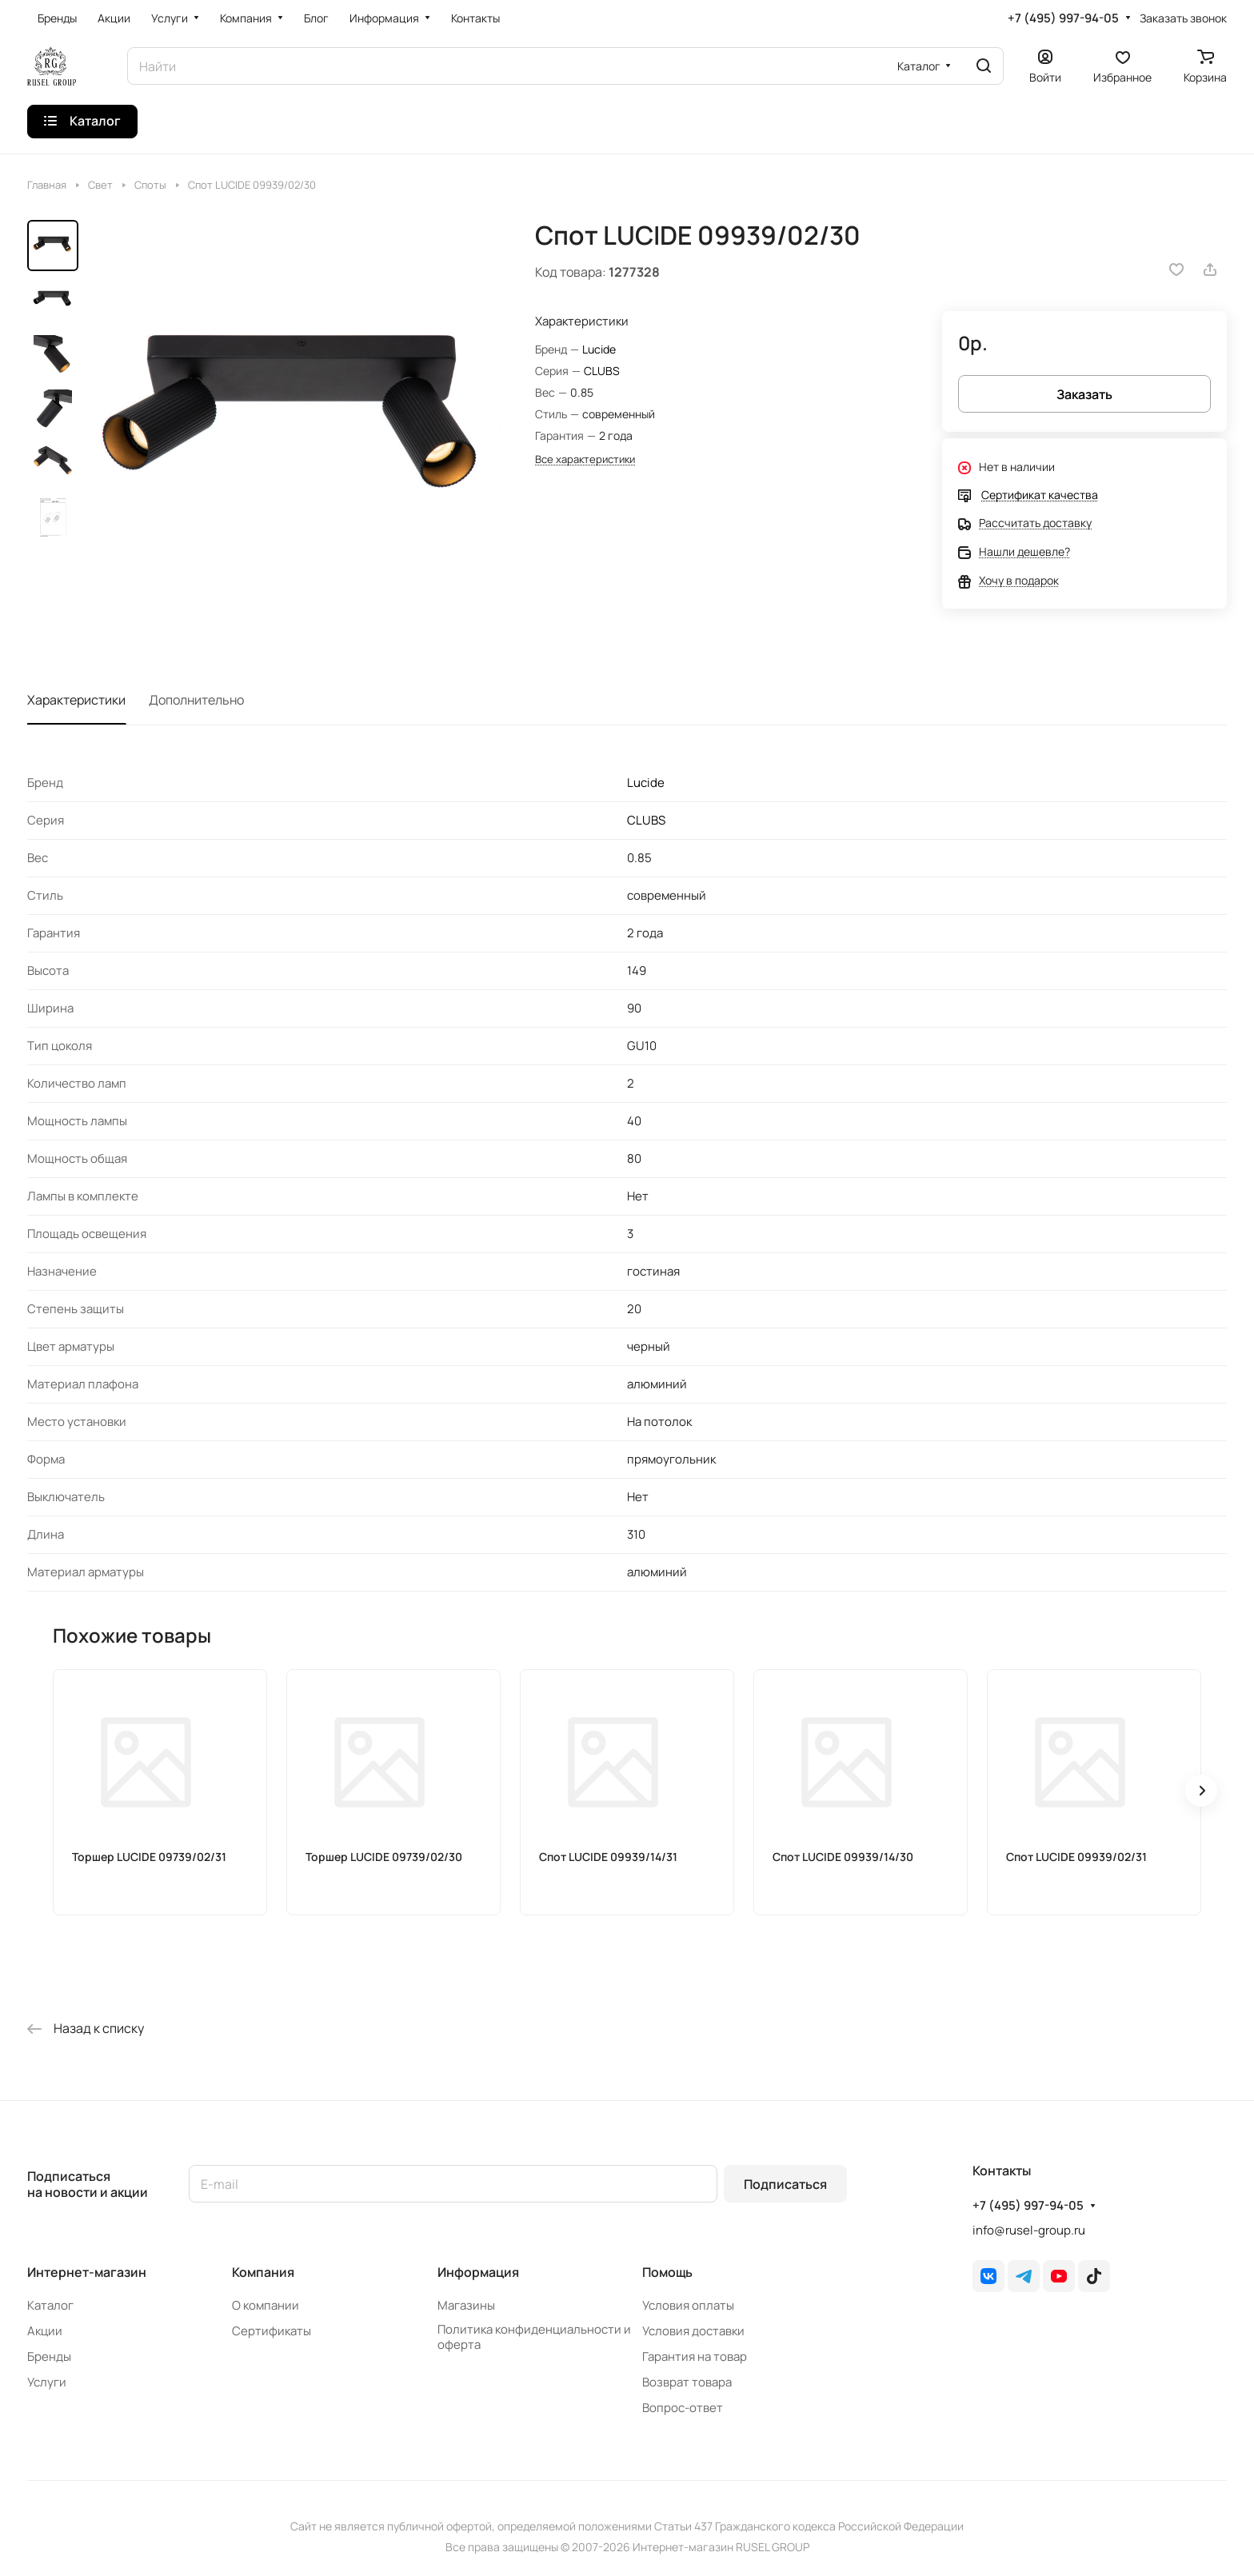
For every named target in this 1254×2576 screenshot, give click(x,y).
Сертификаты (271, 2330)
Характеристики (76, 700)
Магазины (466, 2305)
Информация (478, 2272)
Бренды (49, 2356)
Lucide (599, 349)
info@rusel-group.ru (1028, 2230)
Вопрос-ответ (682, 2407)
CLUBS (602, 370)
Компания (263, 2272)
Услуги (46, 2382)
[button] (1201, 1791)
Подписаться (785, 2184)
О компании (265, 2305)
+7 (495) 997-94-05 (1063, 18)
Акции (44, 2330)
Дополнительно (196, 700)
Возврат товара (687, 2382)
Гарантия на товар (694, 2356)
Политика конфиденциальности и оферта (534, 2337)
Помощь (667, 2272)
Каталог (50, 2305)
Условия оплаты (688, 2305)
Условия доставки (693, 2330)
